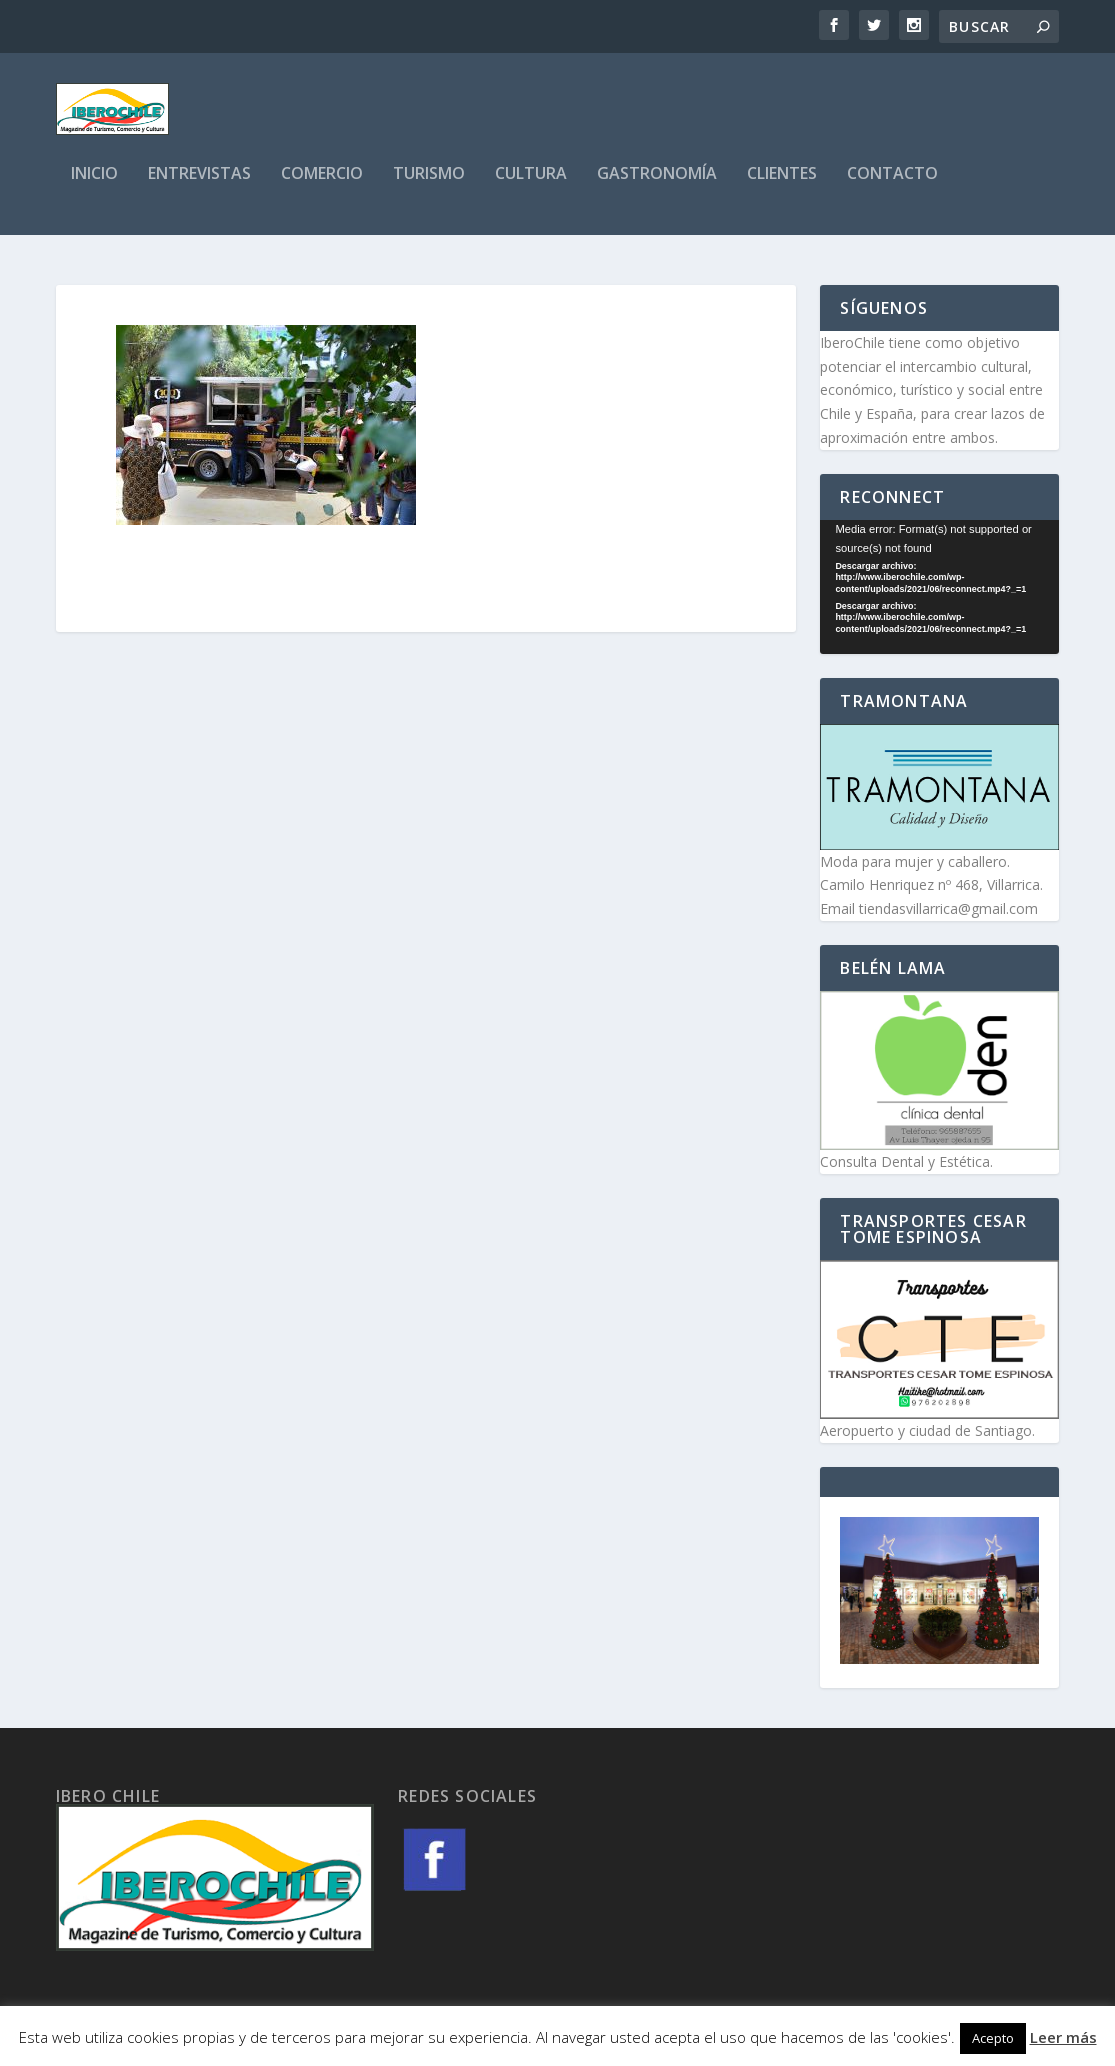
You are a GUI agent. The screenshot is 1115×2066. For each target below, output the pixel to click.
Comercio (322, 186)
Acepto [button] (993, 2038)
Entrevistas (199, 186)
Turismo (429, 186)
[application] (939, 589)
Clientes (782, 186)
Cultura (531, 186)
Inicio (94, 186)
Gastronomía (657, 186)
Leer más (1063, 2037)
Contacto (892, 186)
